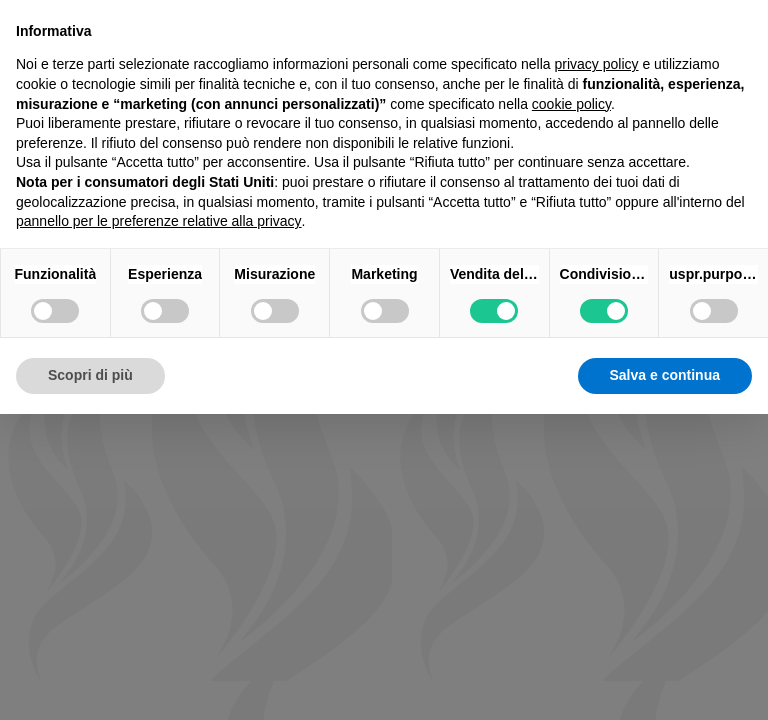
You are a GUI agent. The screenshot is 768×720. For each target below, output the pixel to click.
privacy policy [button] (597, 64)
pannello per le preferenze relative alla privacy (159, 221)
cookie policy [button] (571, 104)
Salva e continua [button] (665, 375)
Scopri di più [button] (90, 375)
